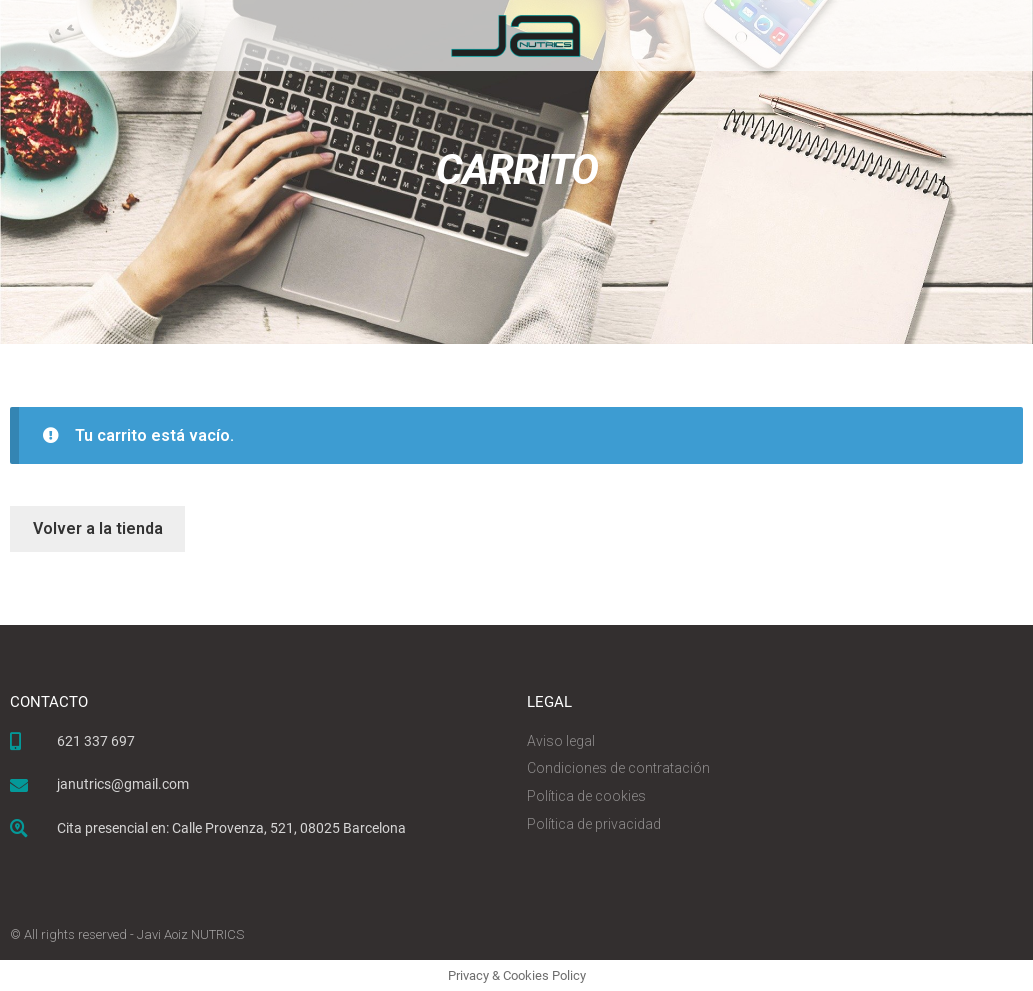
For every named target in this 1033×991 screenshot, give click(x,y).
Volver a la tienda (98, 528)
